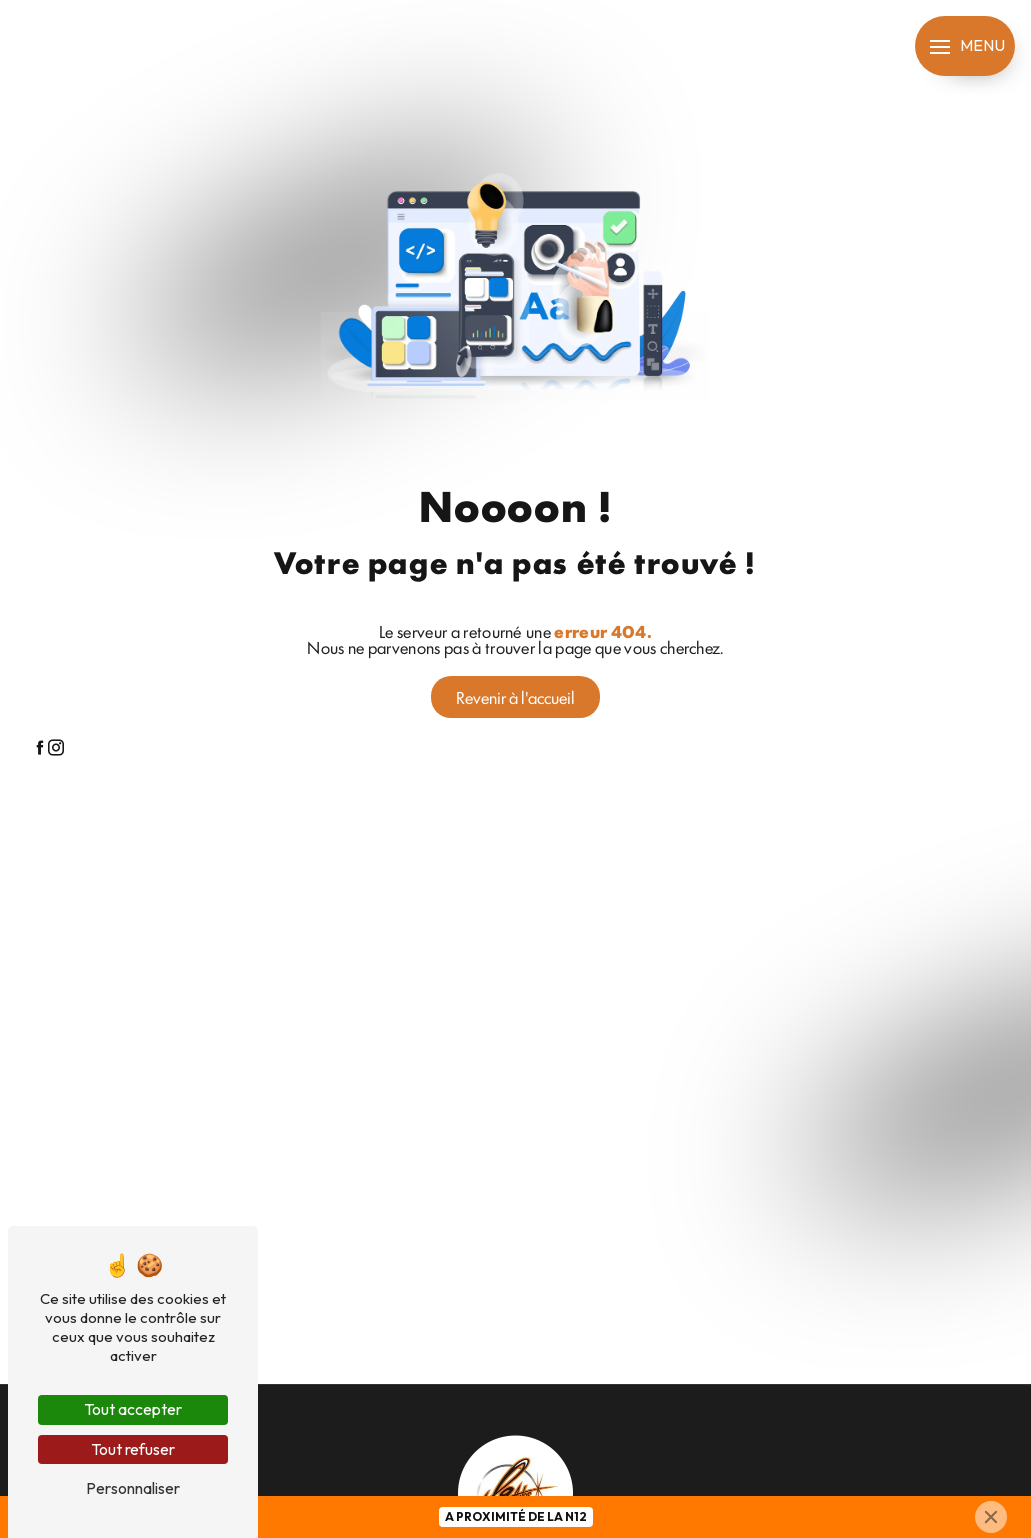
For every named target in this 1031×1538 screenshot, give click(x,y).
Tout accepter (133, 1409)
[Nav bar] (965, 46)
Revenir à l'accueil (515, 697)
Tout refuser (133, 1449)
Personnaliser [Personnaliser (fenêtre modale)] (133, 1488)
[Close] (991, 1517)
